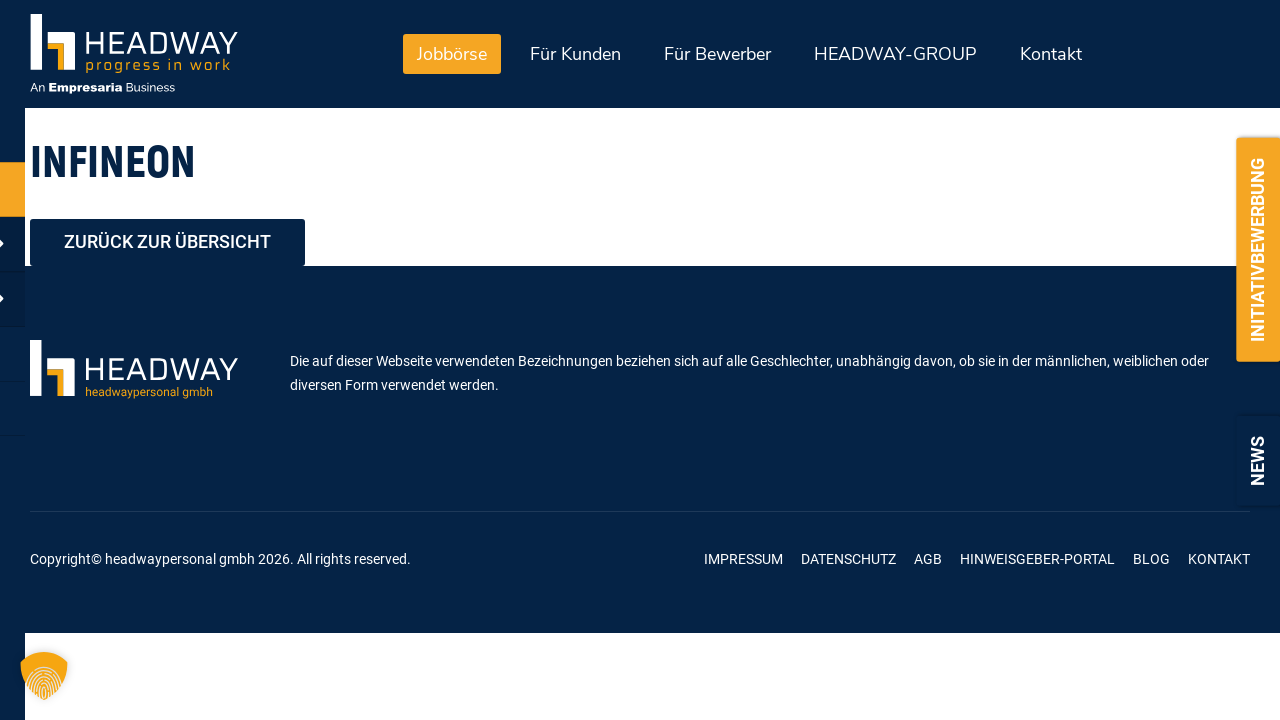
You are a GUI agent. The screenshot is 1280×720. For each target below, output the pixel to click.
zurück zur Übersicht (167, 242)
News (1257, 461)
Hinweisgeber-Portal (1037, 559)
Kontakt (1051, 54)
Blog (1151, 559)
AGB (928, 559)
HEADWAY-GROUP (895, 54)
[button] (44, 676)
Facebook (516, 559)
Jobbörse (452, 54)
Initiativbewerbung (1257, 250)
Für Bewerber (717, 54)
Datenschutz (848, 559)
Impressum (743, 559)
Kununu (669, 559)
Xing (567, 559)
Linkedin (618, 559)
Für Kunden (575, 54)
